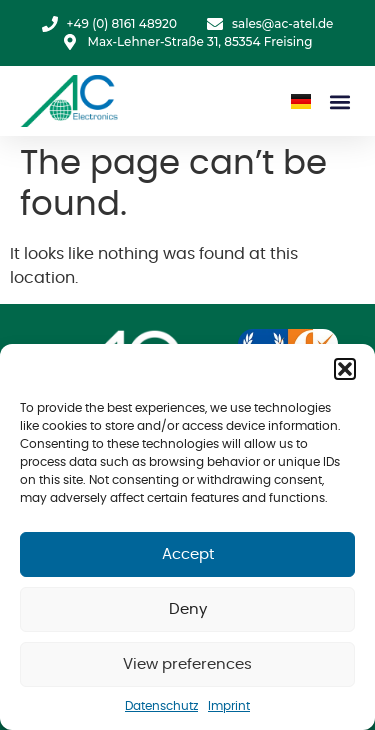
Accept (188, 554)
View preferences (187, 664)
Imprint (229, 706)
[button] (345, 369)
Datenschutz (161, 706)
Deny (188, 609)
